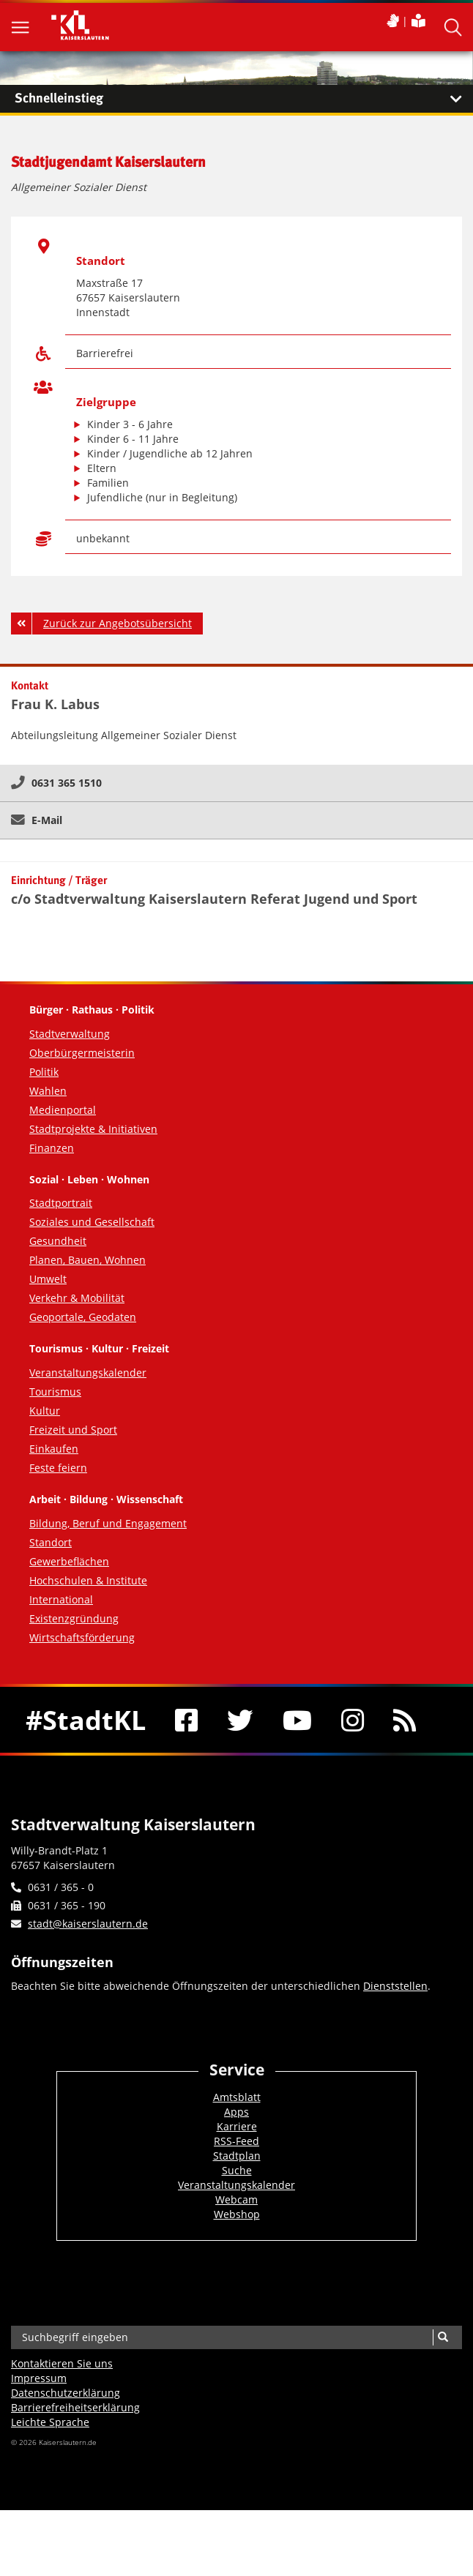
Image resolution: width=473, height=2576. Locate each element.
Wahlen (48, 1091)
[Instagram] (353, 1720)
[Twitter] (240, 1720)
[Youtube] (297, 1720)
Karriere (237, 2126)
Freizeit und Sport (73, 1430)
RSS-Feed (236, 2141)
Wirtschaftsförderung (82, 1637)
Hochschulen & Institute (88, 1580)
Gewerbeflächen (69, 1561)
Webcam (236, 2199)
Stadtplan (237, 2156)
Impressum (39, 2378)
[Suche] (442, 2337)
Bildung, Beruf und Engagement (108, 1523)
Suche (237, 2170)
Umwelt (48, 1279)
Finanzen (51, 1148)
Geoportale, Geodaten (82, 1317)
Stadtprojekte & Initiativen (93, 1129)
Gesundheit (57, 1241)
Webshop (237, 2214)
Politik (44, 1072)
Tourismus (55, 1392)
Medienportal (62, 1110)
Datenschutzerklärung (65, 2393)
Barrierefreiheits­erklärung (75, 2407)
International (61, 1599)
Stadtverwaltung (69, 1034)
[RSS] (405, 1720)
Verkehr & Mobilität (76, 1298)
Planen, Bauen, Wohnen (87, 1260)
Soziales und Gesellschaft (91, 1222)
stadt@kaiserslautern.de (88, 1924)
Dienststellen (395, 1986)
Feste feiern (58, 1468)
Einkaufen (53, 1449)
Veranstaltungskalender (87, 1372)
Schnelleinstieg (244, 98)
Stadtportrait (60, 1203)
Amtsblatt (237, 2097)
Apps (236, 2112)
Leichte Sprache (50, 2422)
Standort (50, 1542)
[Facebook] (186, 1720)
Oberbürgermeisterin (82, 1053)
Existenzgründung (74, 1618)
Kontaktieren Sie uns (62, 2363)
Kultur (44, 1411)
